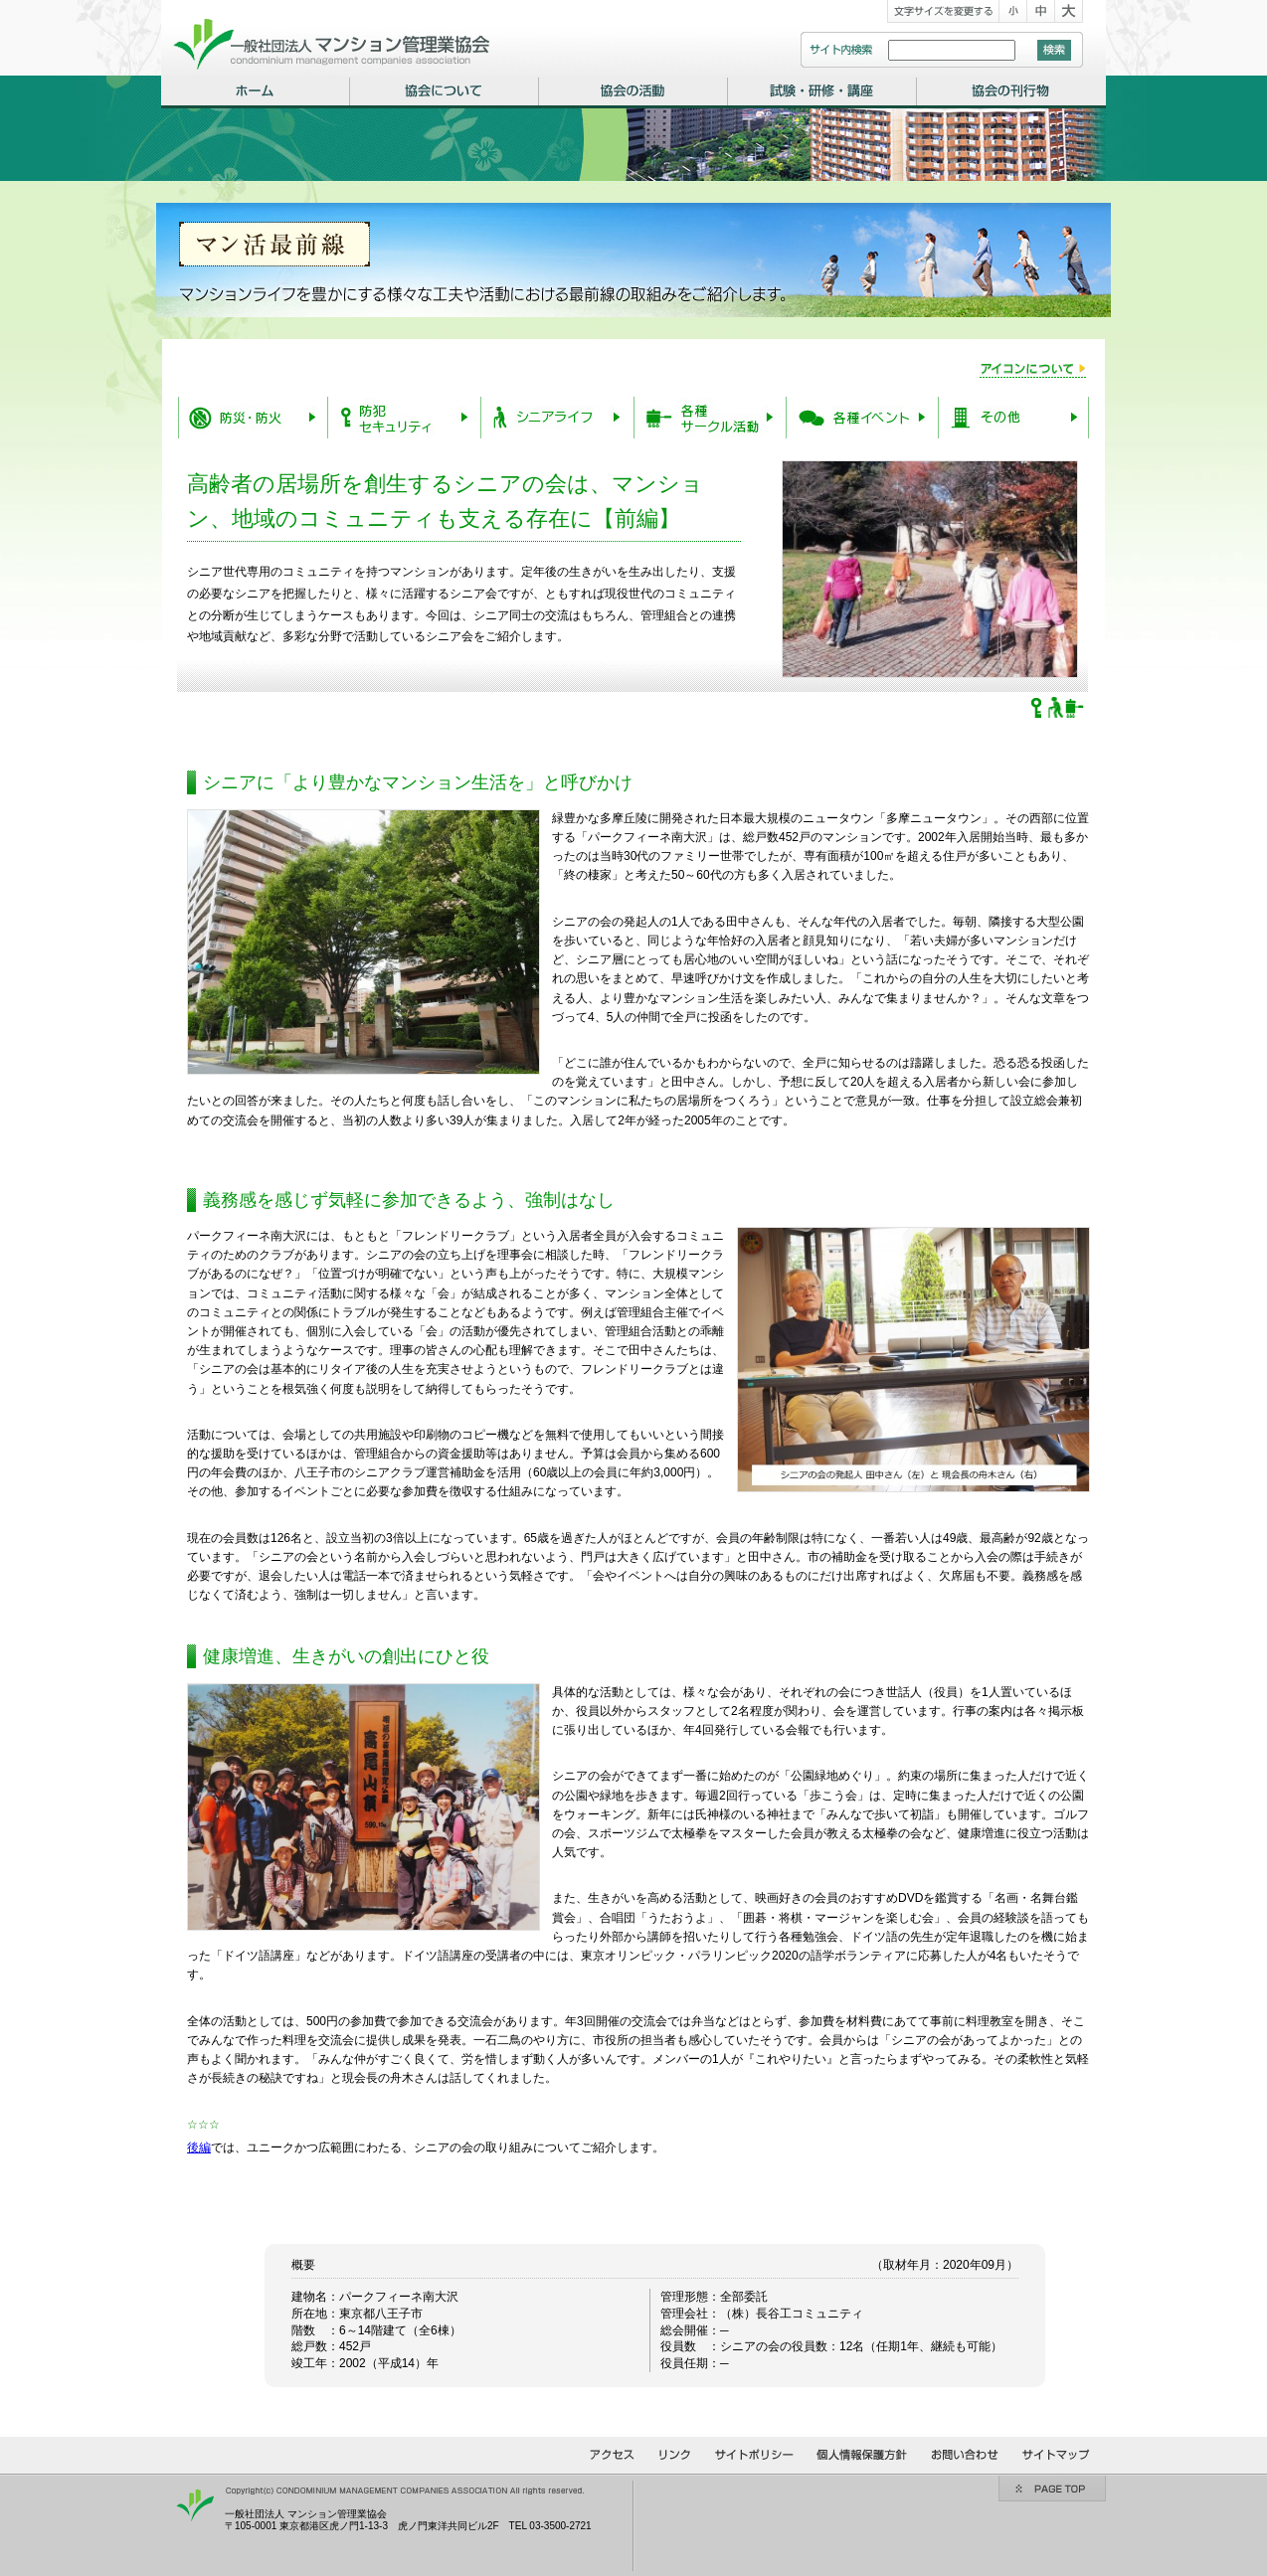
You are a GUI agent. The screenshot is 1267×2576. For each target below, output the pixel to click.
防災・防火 (253, 417)
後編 (199, 2147)
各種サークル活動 (710, 417)
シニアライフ (557, 417)
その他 (1013, 417)
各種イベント (862, 417)
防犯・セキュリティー (404, 417)
